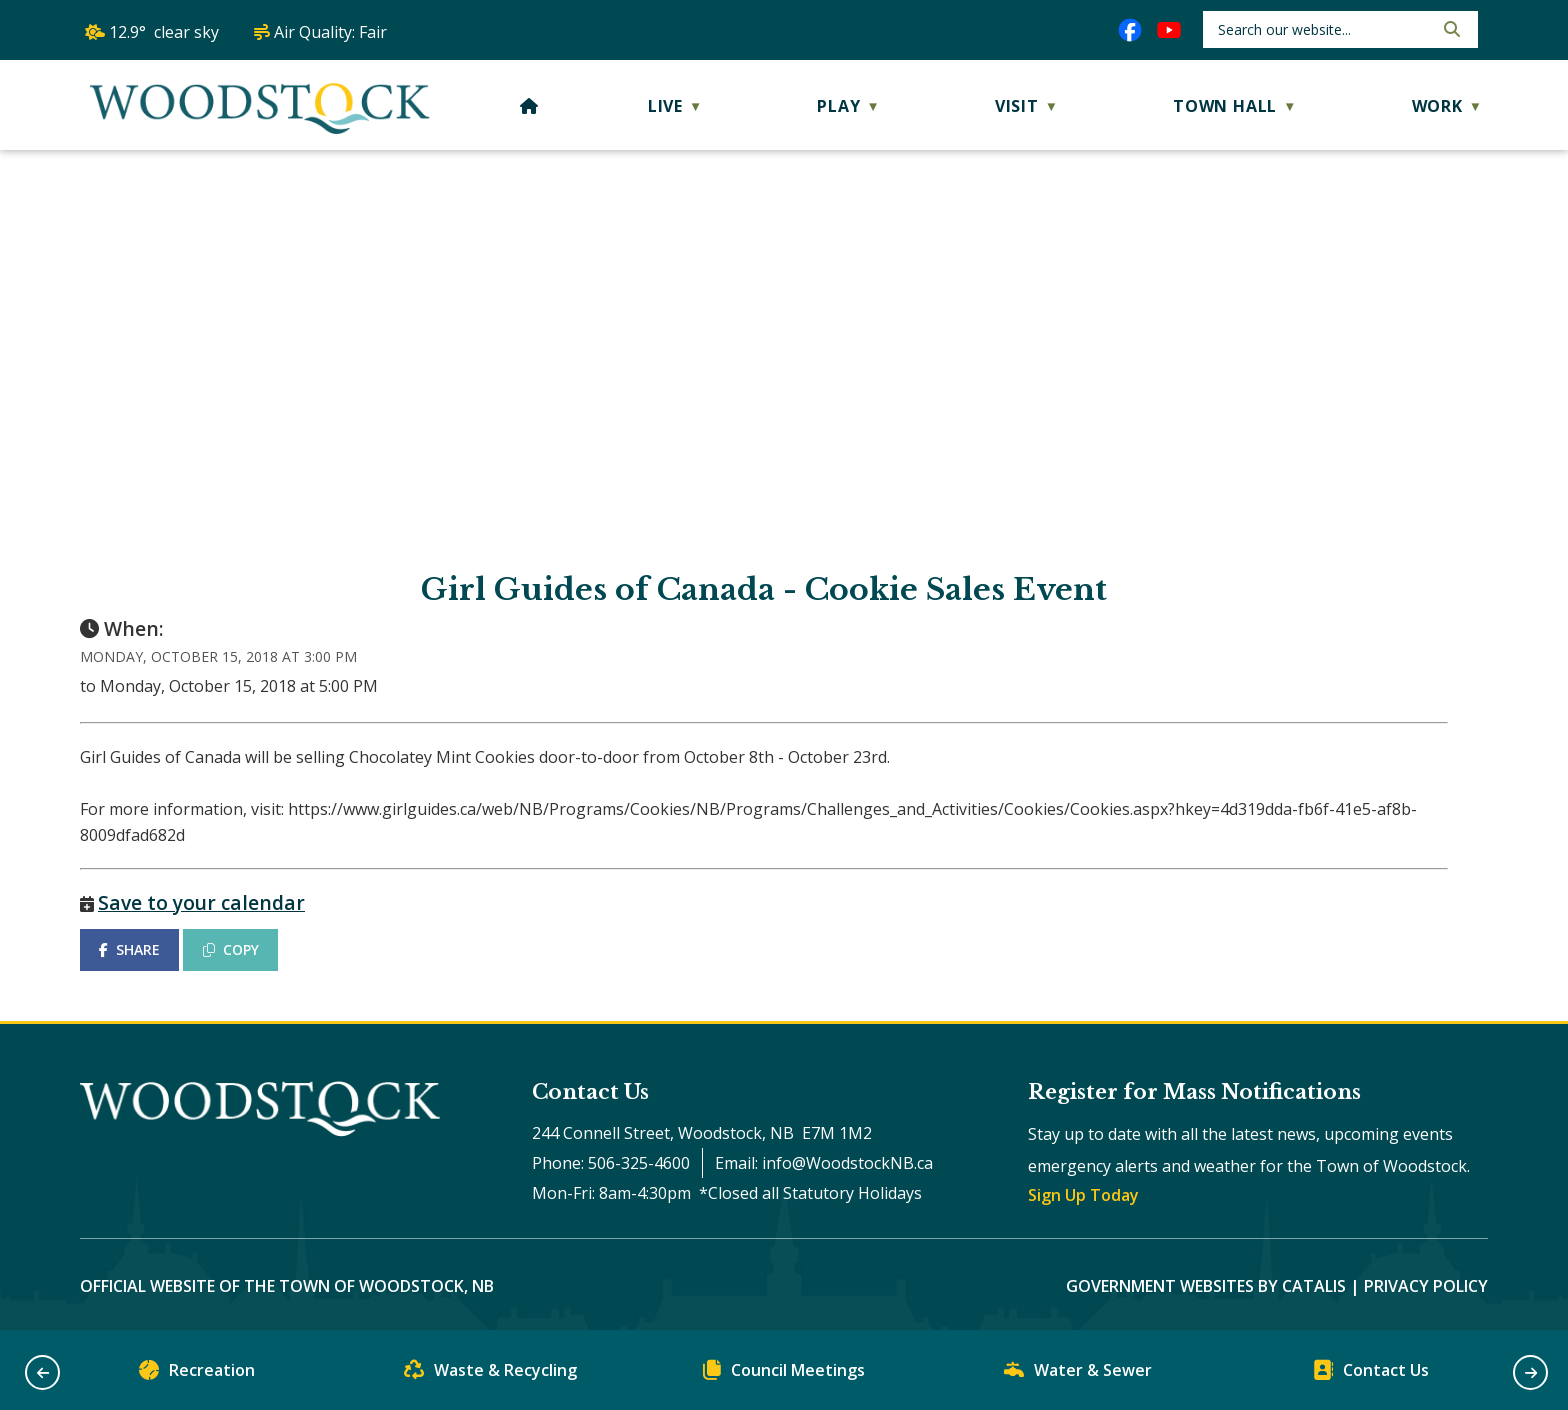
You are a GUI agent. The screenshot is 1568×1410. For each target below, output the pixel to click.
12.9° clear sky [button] (164, 32)
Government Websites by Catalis (1206, 1286)
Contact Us (1371, 1374)
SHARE (129, 949)
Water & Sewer (1078, 1374)
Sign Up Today (1083, 1195)
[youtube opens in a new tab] (1169, 30)
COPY (231, 949)
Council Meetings (784, 1374)
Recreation (197, 1374)
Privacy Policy (1426, 1286)
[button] (1450, 29)
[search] (1323, 29)
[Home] (529, 106)
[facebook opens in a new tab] (1130, 30)
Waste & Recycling (490, 1374)
